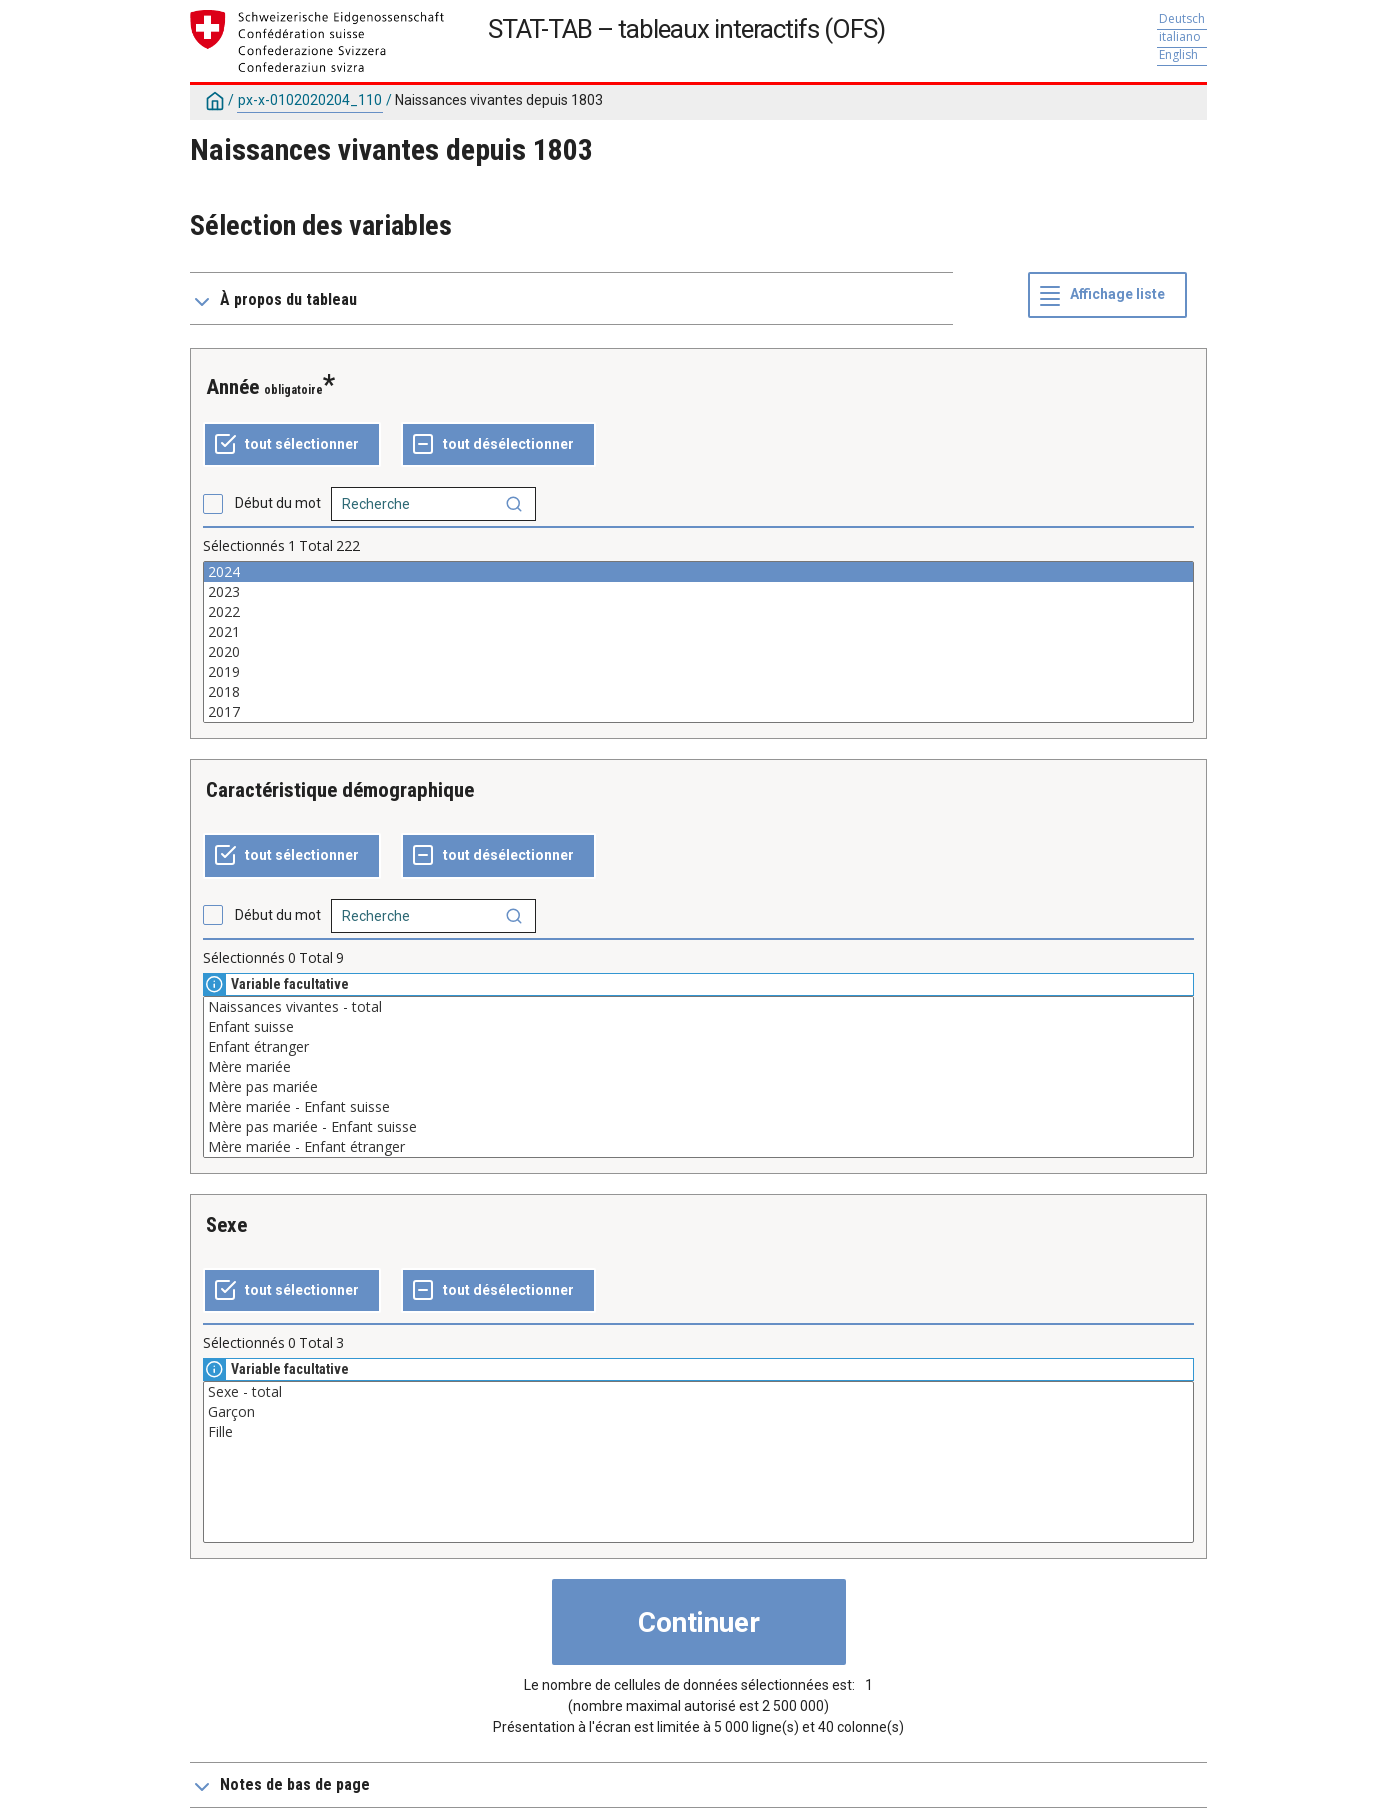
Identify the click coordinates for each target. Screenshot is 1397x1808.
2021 (698, 632)
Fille (698, 1432)
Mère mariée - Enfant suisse (698, 1107)
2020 (698, 652)
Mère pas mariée (698, 1087)
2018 (698, 692)
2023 (698, 592)
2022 (698, 612)
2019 (698, 672)
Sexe (226, 1225)
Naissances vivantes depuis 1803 (499, 100)
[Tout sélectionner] (292, 445)
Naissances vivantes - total (698, 1007)
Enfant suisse (698, 1027)
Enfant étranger (698, 1047)
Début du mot (278, 503)
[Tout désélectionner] (498, 445)
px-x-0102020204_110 (310, 100)
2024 (698, 572)
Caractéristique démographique (340, 790)
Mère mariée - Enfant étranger (698, 1147)
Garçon (698, 1412)
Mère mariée (698, 1067)
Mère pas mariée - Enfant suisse (698, 1127)
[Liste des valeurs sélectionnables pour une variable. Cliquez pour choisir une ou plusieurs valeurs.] (698, 642)
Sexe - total (698, 1392)
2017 (698, 712)
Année (232, 387)
